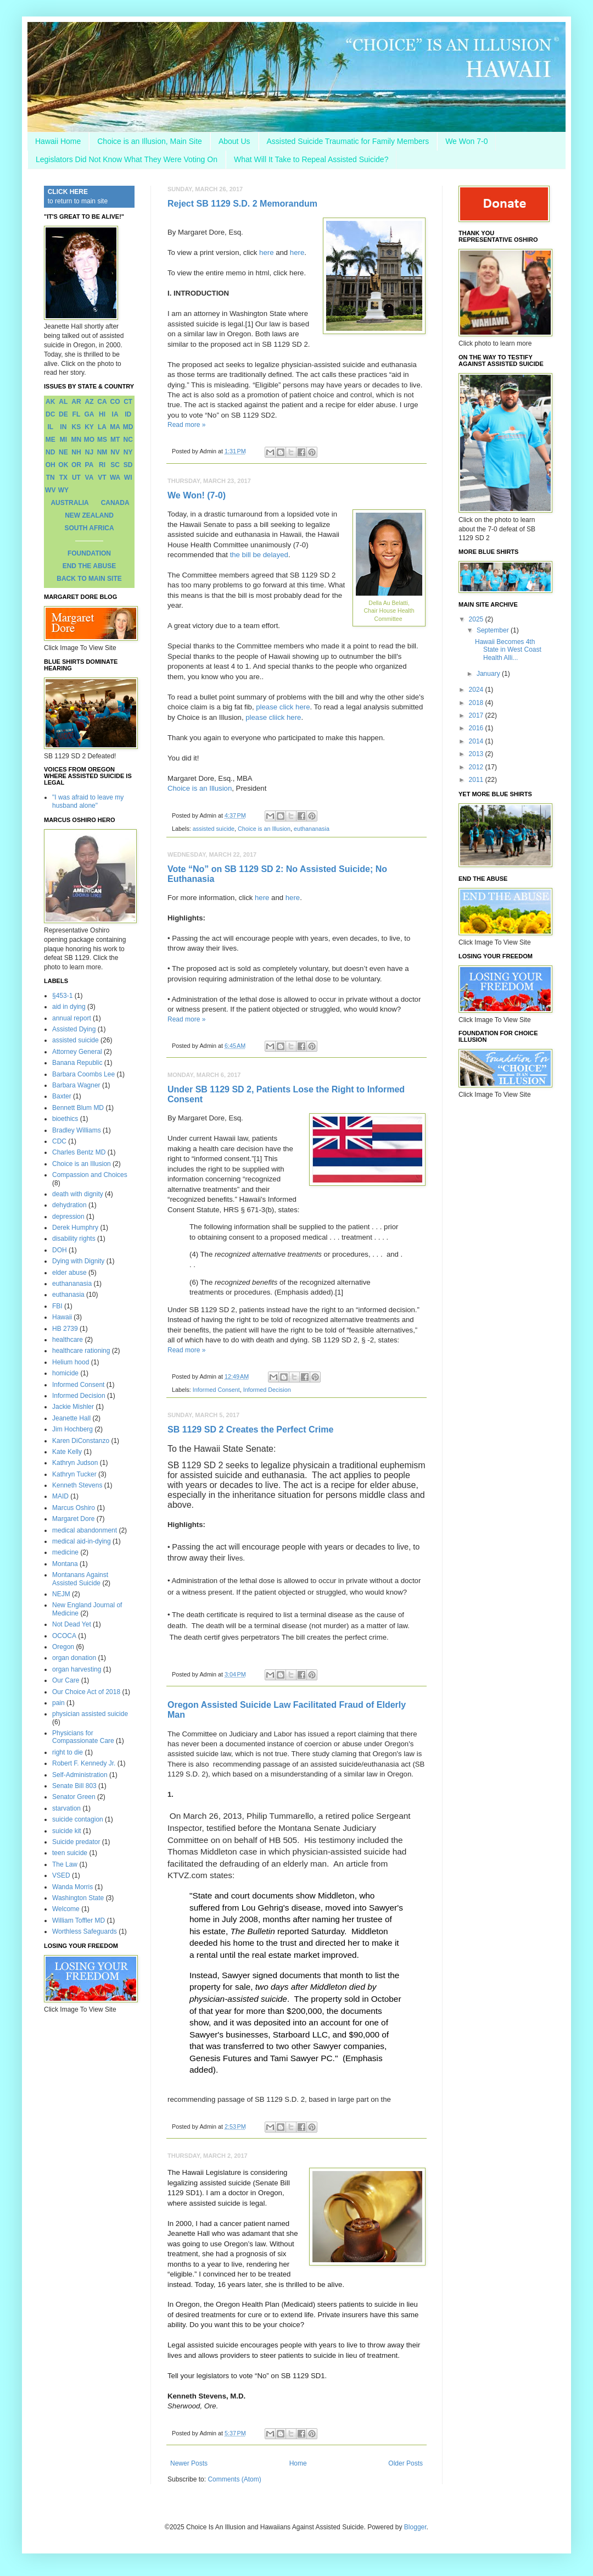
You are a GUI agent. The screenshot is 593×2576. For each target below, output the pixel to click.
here (266, 252)
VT (102, 477)
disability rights (74, 1238)
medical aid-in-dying (81, 1541)
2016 (477, 728)
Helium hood (70, 1362)
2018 (477, 703)
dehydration (69, 1205)
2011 (477, 780)
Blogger (415, 2527)
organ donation (74, 1658)
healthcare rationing (81, 1350)
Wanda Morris (72, 1887)
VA (89, 477)
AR (76, 402)
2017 (477, 715)
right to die (67, 1752)
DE (63, 414)
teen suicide (69, 1853)
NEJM (61, 1594)
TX (63, 477)
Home (298, 2463)
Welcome (66, 1909)
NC (128, 439)
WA (115, 477)
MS (102, 439)
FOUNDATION (89, 553)
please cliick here (273, 717)
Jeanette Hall (71, 1418)
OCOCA (64, 1636)
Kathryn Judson (75, 1463)
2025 (477, 619)
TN (50, 477)
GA (89, 414)
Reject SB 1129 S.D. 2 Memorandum (242, 203)
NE (63, 452)
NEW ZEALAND (89, 515)
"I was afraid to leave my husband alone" (88, 801)
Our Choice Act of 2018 (86, 1692)
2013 (477, 754)
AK (50, 402)
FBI (57, 1306)
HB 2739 (65, 1329)
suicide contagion (77, 1819)
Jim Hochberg (72, 1429)
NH (76, 452)
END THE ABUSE (89, 566)
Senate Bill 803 (74, 1786)
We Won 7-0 (466, 141)
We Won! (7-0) (196, 495)
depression (68, 1216)
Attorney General (77, 1052)
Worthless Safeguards (84, 1931)
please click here (283, 707)
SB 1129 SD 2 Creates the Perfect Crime (250, 1429)
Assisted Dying (74, 1029)
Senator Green (74, 1797)
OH (50, 465)
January (489, 674)
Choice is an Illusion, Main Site (149, 141)
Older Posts (405, 2463)
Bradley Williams (76, 1130)
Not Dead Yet (71, 1624)
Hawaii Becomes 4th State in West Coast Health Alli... (508, 650)
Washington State (78, 1898)
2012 (477, 767)
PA (89, 465)
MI (63, 439)
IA (115, 414)
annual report (71, 1018)
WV (50, 490)
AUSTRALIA (69, 503)
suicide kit (66, 1831)
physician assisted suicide (90, 1714)
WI (128, 477)
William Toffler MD (78, 1920)
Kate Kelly (67, 1452)
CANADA (115, 503)
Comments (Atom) (234, 2479)
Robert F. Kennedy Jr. (83, 1763)
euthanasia (68, 1294)
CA (102, 402)
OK (63, 465)
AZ (89, 402)
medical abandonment (84, 1530)
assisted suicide (213, 828)
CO (115, 402)
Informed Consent (216, 1389)
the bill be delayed (259, 555)
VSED (61, 1875)
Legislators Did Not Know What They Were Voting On (126, 159)
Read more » (186, 425)
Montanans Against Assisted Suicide (80, 1578)
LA (102, 427)
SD (128, 465)
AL (63, 402)
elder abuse (69, 1272)
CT (128, 402)
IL (50, 427)
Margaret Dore (73, 1519)
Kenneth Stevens (77, 1485)
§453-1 (62, 996)
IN (63, 427)
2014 (477, 741)
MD (128, 427)
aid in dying (69, 1007)
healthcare (67, 1339)
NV (115, 452)
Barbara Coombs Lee (83, 1074)
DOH (59, 1250)
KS (76, 427)
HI (102, 414)
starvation (66, 1808)
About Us (234, 141)
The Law (64, 1864)
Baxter (61, 1096)
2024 (477, 689)
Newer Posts (189, 2463)
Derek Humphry (75, 1227)
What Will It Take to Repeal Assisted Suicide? (311, 159)
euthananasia (311, 828)
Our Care (65, 1680)
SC (115, 465)
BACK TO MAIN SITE (89, 578)
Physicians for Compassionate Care (83, 1737)
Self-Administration (80, 1775)
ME (50, 439)
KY (89, 427)
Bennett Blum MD (78, 1108)
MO (89, 439)
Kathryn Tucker (74, 1474)
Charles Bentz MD (78, 1152)
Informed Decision (267, 1389)
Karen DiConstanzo (80, 1441)
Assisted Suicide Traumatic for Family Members (348, 141)
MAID (60, 1496)
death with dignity (77, 1194)
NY (128, 452)
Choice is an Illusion (199, 788)
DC (50, 414)
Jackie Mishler (73, 1407)
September (494, 630)
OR (76, 465)
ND (50, 452)
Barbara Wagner (76, 1085)
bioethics (65, 1119)
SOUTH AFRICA (89, 528)
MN (76, 439)
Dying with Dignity (78, 1261)
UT (76, 477)
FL (76, 414)
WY (63, 490)
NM (102, 452)
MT (115, 439)
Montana (65, 1564)
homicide (65, 1373)
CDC (59, 1141)
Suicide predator (76, 1842)
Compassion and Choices (89, 1175)
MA (115, 427)
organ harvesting (76, 1669)
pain (58, 1703)
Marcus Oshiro (73, 1508)
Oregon (63, 1647)
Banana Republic (77, 1063)
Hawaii (62, 1317)
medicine (65, 1552)
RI (102, 465)
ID (128, 414)
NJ (89, 452)
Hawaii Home (58, 141)
